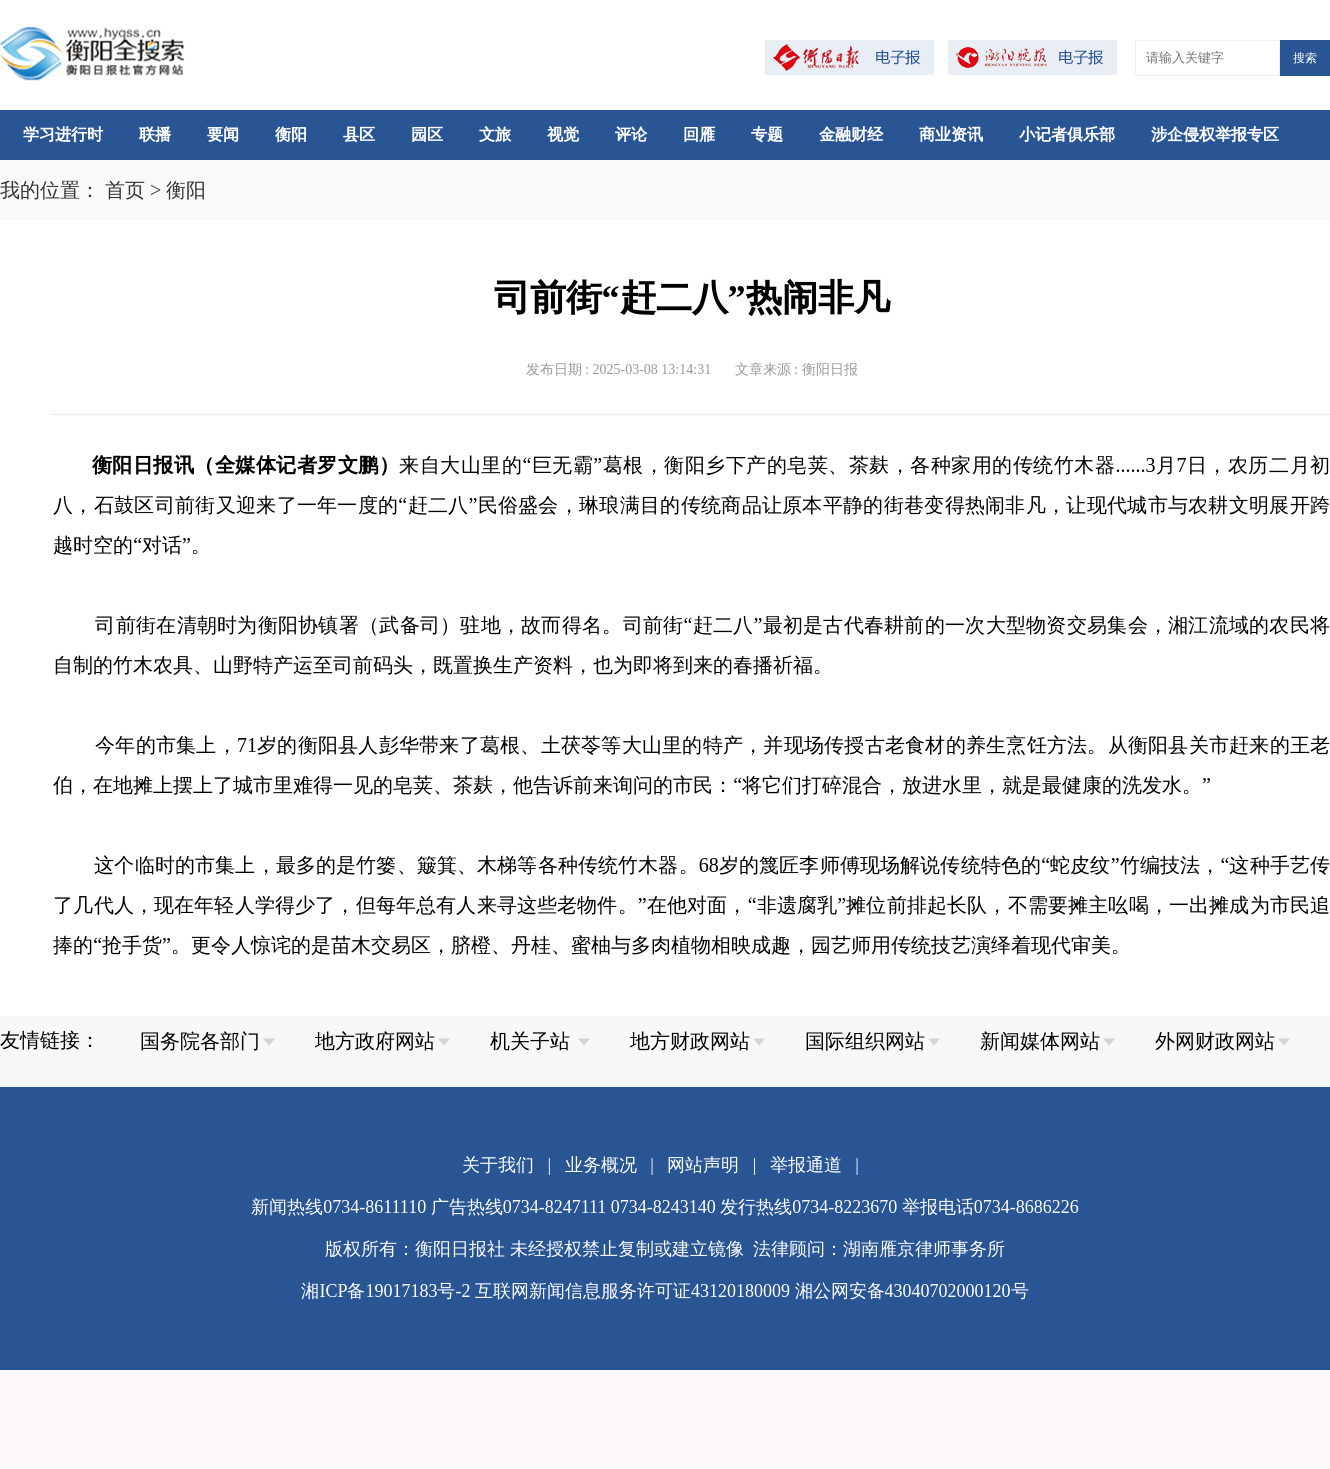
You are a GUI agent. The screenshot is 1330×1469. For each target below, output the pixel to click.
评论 (631, 134)
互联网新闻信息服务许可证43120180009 (632, 1291)
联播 (155, 134)
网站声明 (703, 1165)
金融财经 (851, 134)
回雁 (699, 134)
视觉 (563, 134)
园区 (427, 134)
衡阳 (291, 134)
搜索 (1305, 58)
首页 (125, 190)
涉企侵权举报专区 (1215, 134)
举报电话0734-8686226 (990, 1207)
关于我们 (498, 1165)
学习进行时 (63, 134)
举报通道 (806, 1165)
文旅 (495, 134)
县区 (359, 134)
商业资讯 (951, 134)
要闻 (223, 134)
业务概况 (601, 1165)
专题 (767, 134)
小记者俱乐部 (1067, 134)
